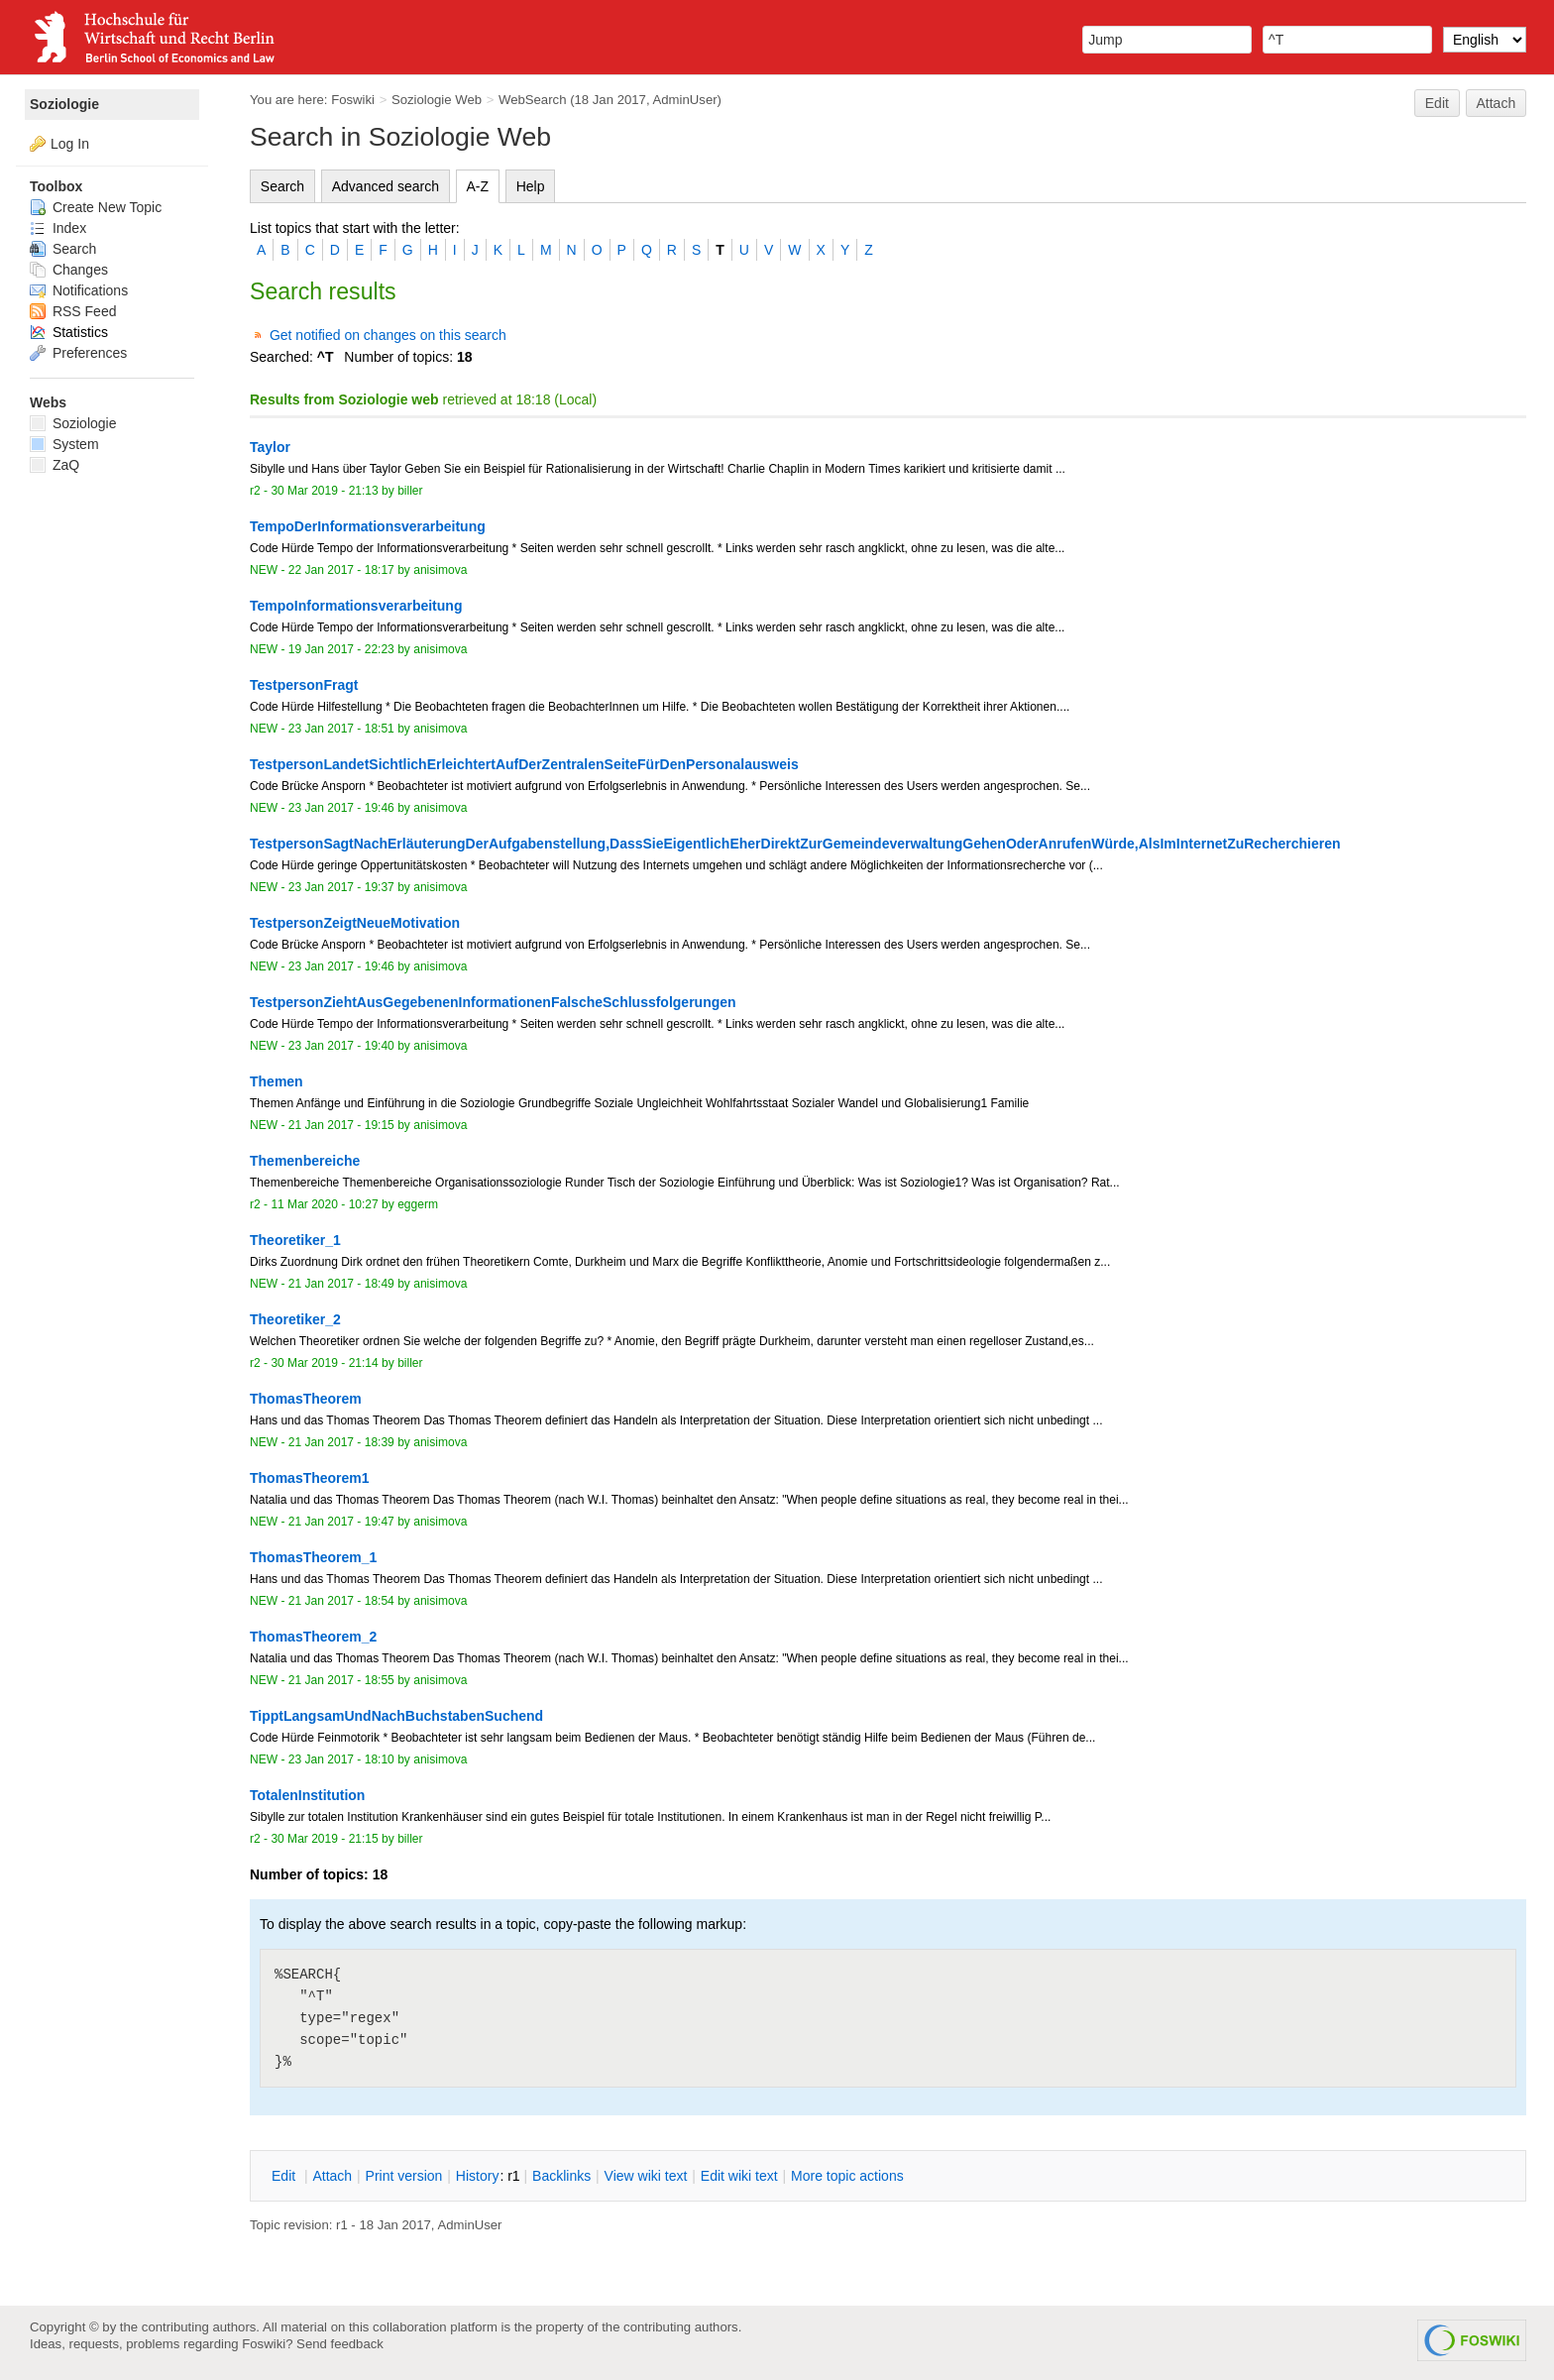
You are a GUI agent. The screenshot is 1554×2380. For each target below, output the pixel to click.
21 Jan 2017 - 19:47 (341, 1522)
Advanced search (385, 186)
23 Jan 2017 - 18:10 (341, 1759)
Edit (1437, 103)
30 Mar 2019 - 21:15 (324, 1839)
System (64, 444)
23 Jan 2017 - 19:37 (341, 887)
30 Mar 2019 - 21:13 (324, 491)
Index (58, 228)
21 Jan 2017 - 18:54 (341, 1601)
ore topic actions (847, 2176)
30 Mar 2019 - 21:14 (324, 1363)
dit (285, 2176)
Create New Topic (96, 207)
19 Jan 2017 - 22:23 (341, 649)
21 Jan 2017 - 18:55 (341, 1680)
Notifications (79, 290)
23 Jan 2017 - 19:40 (341, 1046)
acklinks (561, 2176)
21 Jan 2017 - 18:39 (341, 1442)
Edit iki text (739, 2176)
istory (478, 2176)
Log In (70, 144)
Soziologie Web (436, 99)
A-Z (478, 186)
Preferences (78, 353)
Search (282, 186)
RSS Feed (73, 311)
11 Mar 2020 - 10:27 (324, 1204)
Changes (69, 270)
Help (530, 186)
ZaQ (54, 465)
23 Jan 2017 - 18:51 (341, 729)
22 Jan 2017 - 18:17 (341, 570)
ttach (332, 2176)
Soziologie (64, 104)
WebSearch (533, 99)
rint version (404, 2176)
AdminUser (685, 99)
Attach (1496, 103)
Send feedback (340, 2343)
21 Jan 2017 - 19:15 (341, 1125)
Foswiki (353, 99)
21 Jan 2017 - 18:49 (341, 1284)
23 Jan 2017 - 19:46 (341, 808)
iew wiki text (646, 2176)
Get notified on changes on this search (388, 335)
